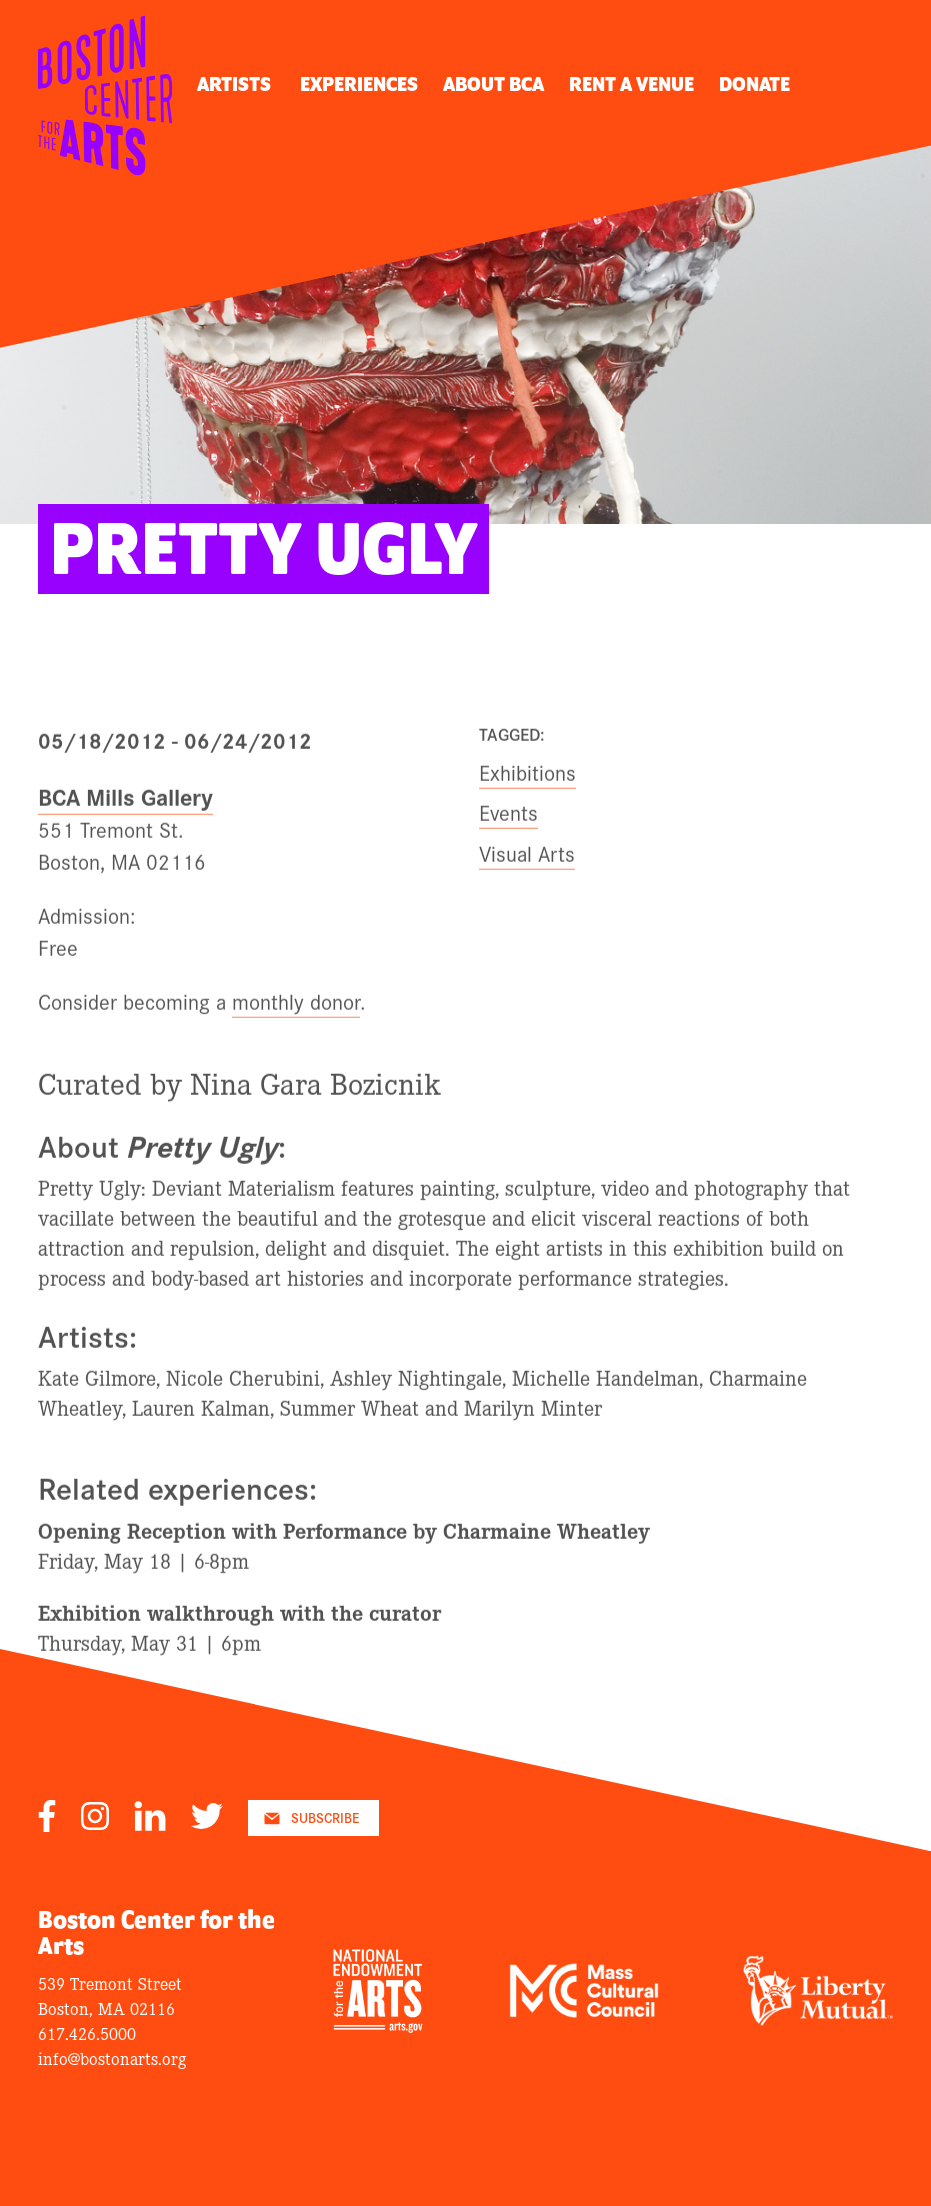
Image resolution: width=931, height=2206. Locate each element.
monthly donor (296, 1021)
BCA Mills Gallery (125, 816)
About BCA (493, 85)
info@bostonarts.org (112, 2057)
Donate (754, 85)
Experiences (359, 85)
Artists (234, 85)
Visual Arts (527, 873)
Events (508, 833)
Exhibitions (527, 792)
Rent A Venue (631, 85)
